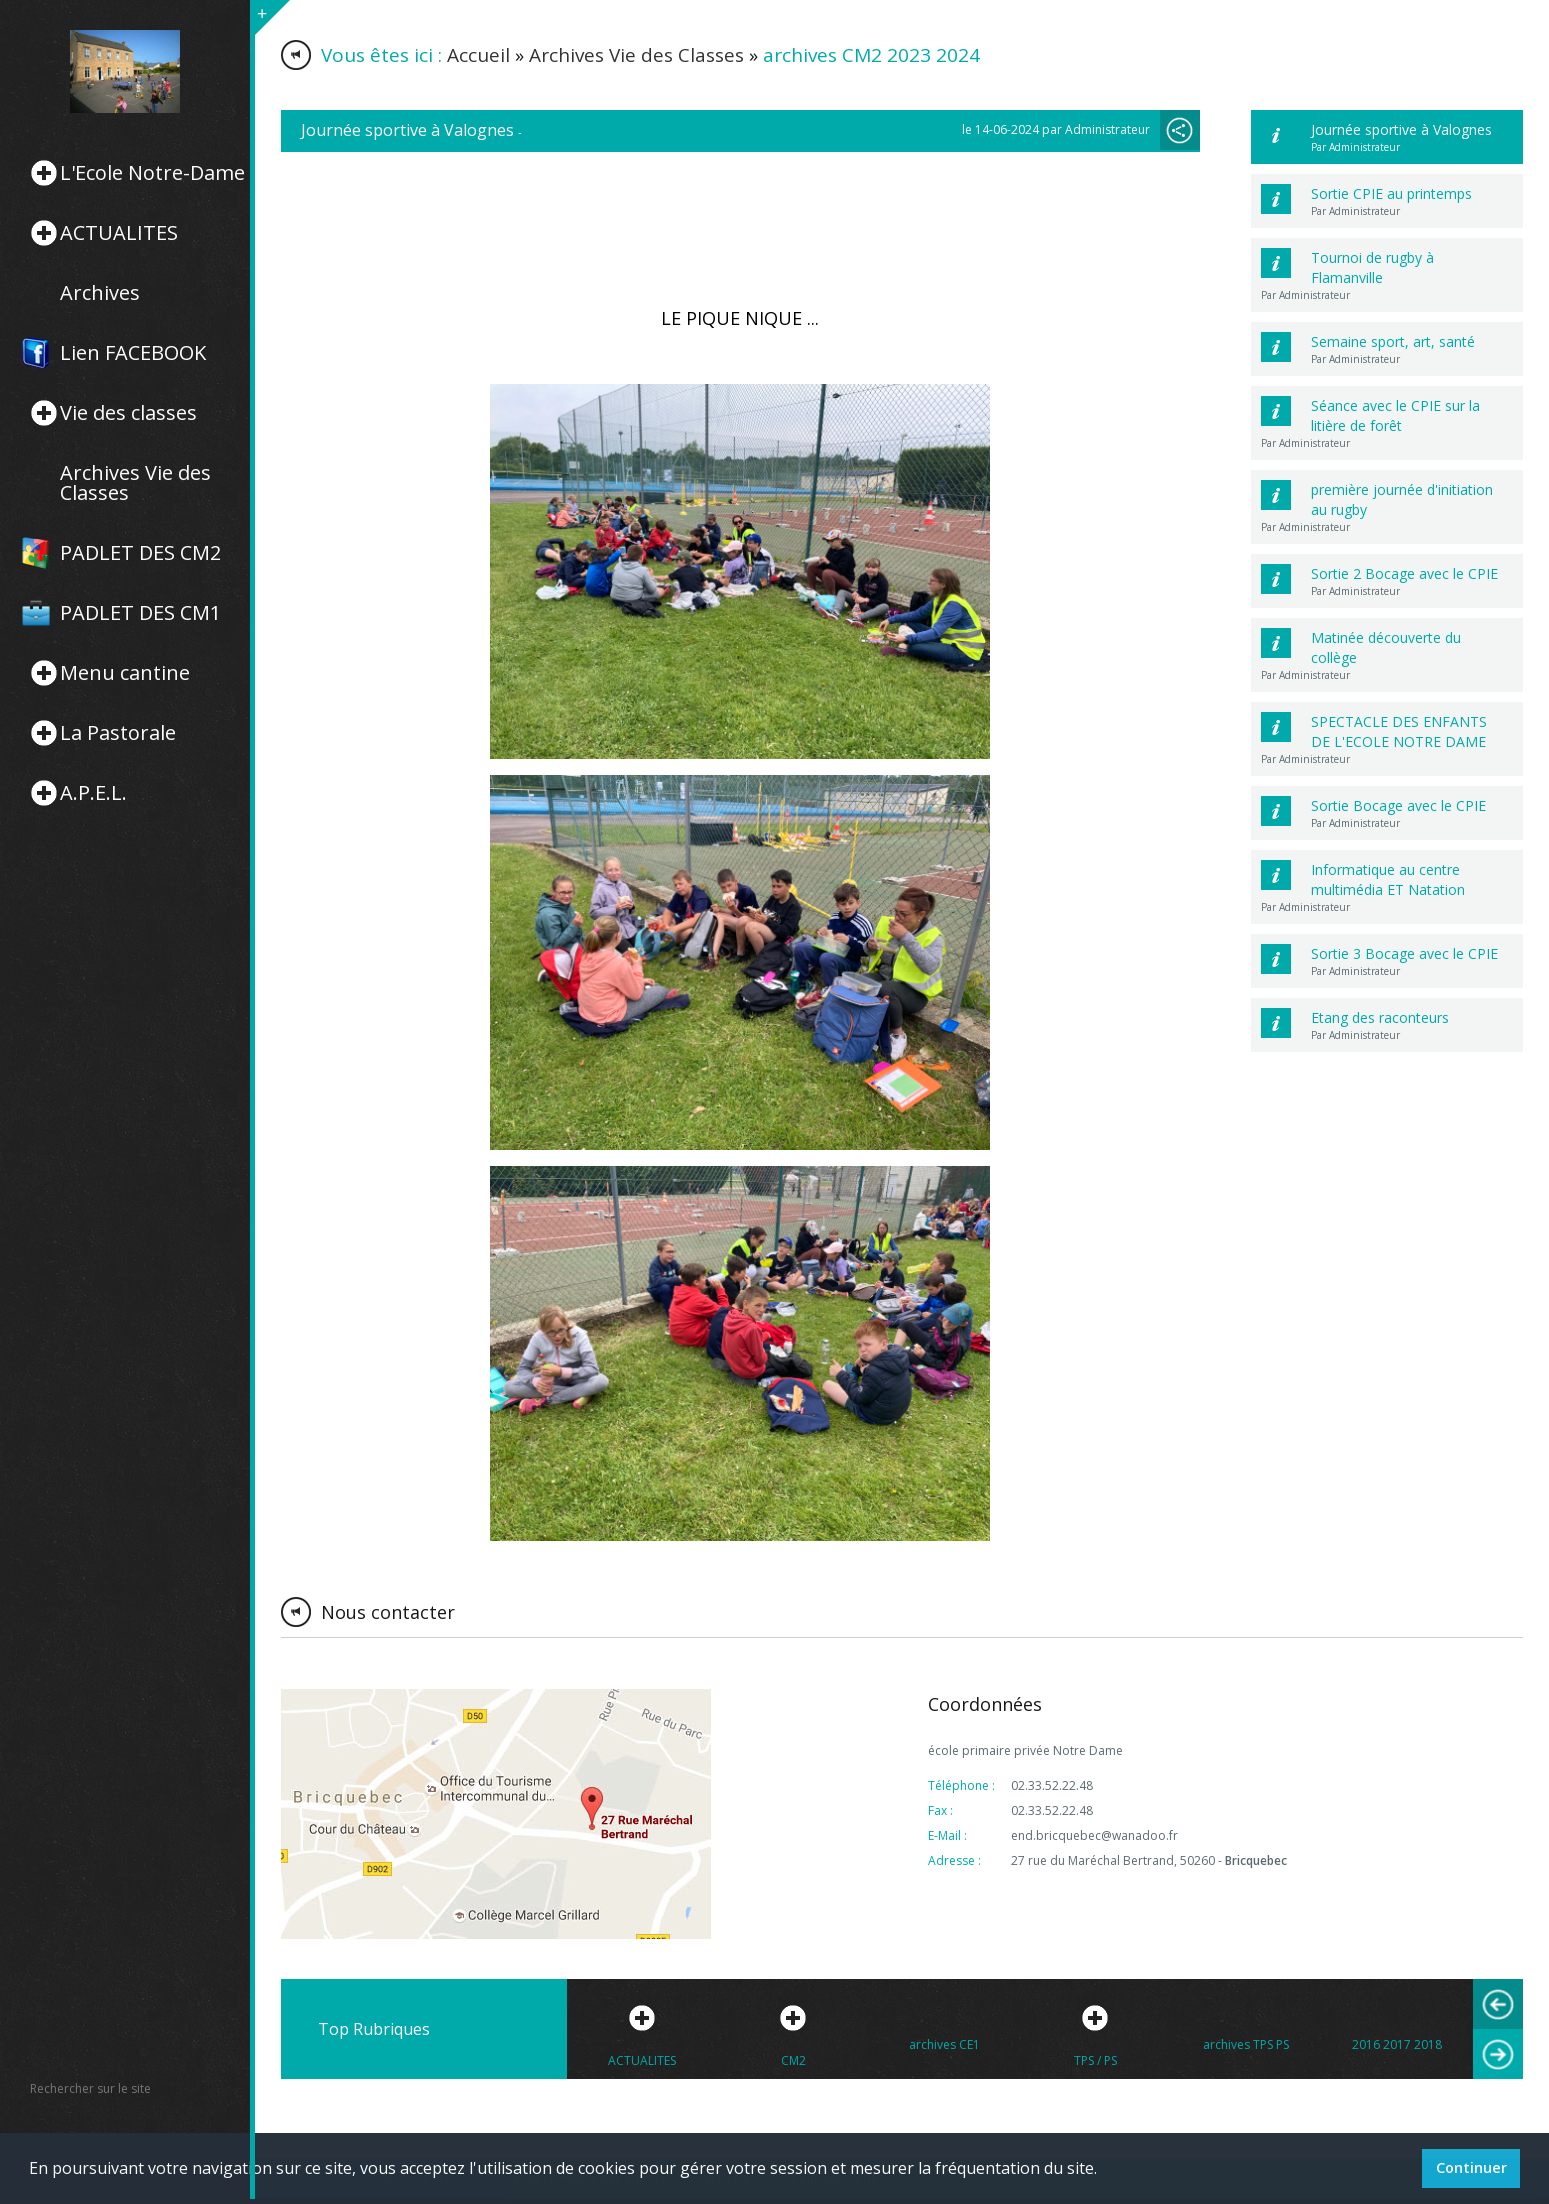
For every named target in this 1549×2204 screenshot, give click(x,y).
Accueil (478, 55)
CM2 (793, 2060)
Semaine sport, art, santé (1393, 341)
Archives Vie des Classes (135, 483)
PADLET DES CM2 (140, 553)
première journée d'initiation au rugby (1402, 499)
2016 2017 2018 (1397, 2044)
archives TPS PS (1246, 2044)
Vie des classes (128, 413)
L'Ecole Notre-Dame (152, 173)
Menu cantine (125, 673)
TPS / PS (1095, 2060)
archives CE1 (944, 2044)
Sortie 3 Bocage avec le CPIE (1404, 953)
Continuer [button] (1471, 2167)
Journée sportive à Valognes (1401, 129)
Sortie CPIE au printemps (1391, 193)
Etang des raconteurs (1380, 1017)
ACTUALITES (119, 233)
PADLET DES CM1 (140, 613)
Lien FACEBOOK (133, 353)
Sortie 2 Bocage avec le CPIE (1404, 573)
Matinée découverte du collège (1386, 647)
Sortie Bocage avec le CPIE (1398, 805)
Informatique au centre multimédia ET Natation (1388, 879)
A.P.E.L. (93, 793)
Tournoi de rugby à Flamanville (1372, 267)
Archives (100, 293)
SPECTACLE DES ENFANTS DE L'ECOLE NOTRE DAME (1399, 731)
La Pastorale (118, 733)
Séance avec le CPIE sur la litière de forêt (1395, 415)
